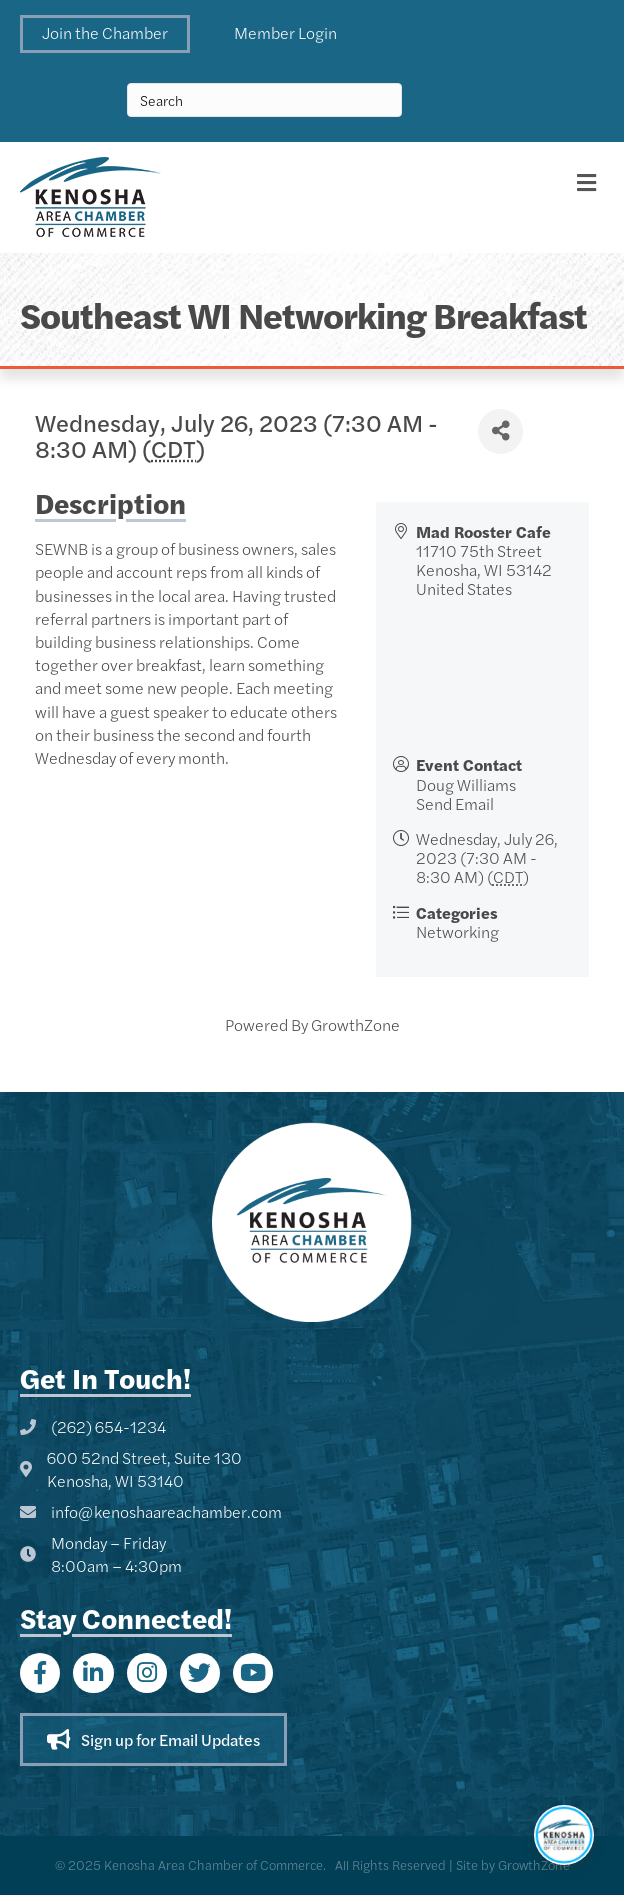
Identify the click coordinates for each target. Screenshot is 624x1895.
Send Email (455, 803)
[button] (105, 34)
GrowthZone (355, 1024)
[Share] (500, 431)
